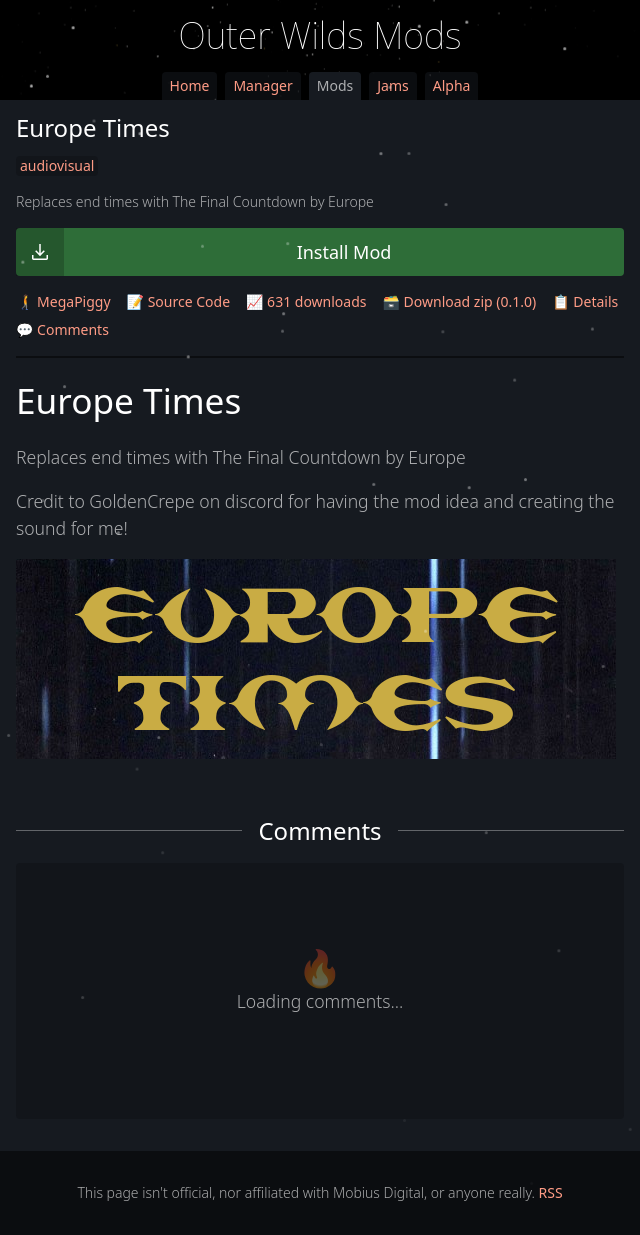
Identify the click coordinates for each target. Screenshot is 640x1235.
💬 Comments (62, 329)
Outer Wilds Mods (320, 35)
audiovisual (57, 165)
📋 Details (585, 301)
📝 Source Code (178, 301)
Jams (392, 85)
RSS (551, 1192)
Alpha (452, 85)
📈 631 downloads (306, 301)
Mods (335, 85)
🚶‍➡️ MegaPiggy (63, 301)
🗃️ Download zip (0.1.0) (460, 301)
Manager (262, 85)
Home (190, 85)
